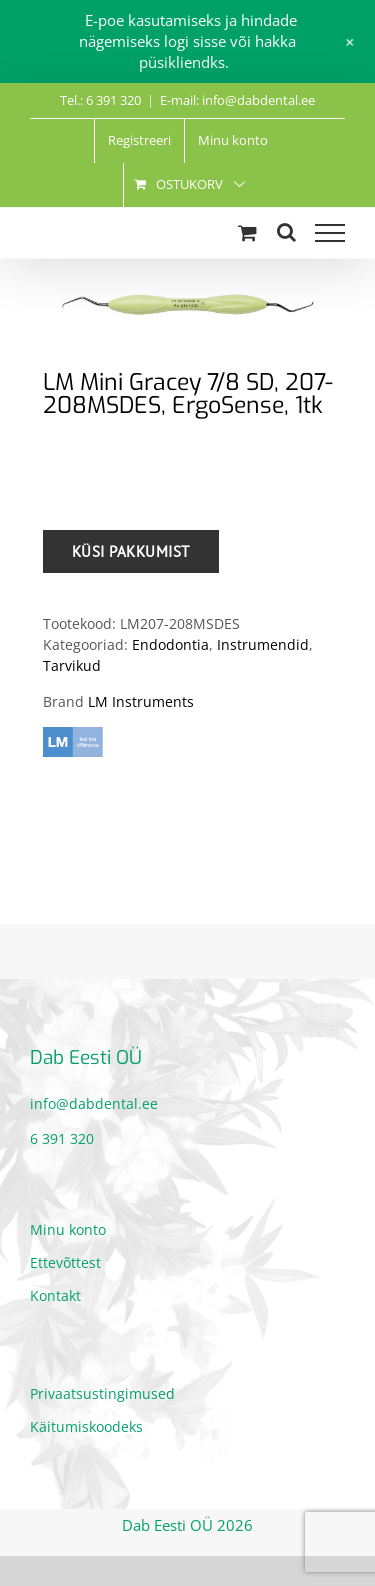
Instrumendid (263, 644)
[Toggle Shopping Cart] (247, 232)
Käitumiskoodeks (86, 1426)
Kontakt (55, 1295)
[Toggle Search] (286, 232)
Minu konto (68, 1229)
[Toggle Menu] (330, 233)
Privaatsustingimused (102, 1393)
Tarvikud (72, 665)
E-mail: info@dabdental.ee (237, 100)
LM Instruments (141, 701)
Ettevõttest (65, 1262)
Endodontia (170, 644)
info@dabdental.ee (94, 1103)
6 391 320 (62, 1138)
